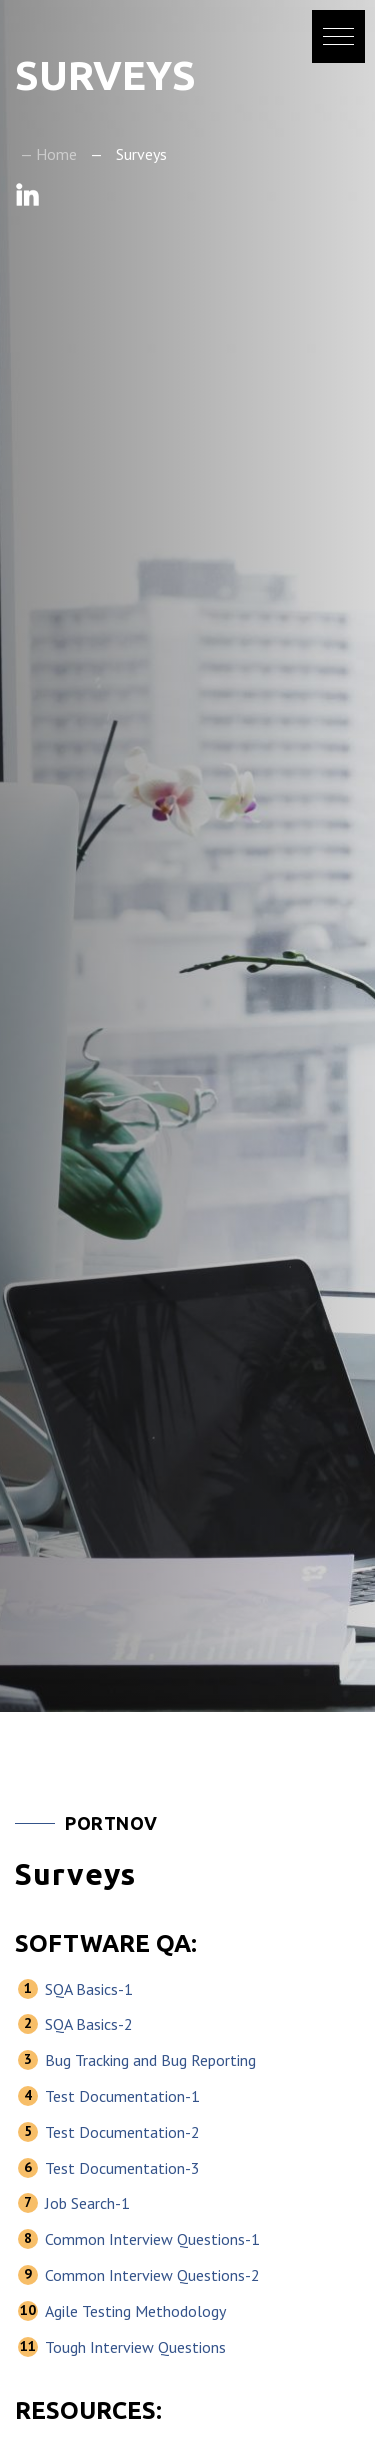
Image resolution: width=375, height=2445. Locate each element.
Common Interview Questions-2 (152, 2275)
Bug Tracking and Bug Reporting (150, 2060)
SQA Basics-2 (89, 2024)
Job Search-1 (87, 2203)
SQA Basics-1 (89, 1989)
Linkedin (27, 194)
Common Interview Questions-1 (152, 2239)
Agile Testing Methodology (135, 2311)
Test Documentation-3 (122, 2168)
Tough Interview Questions (135, 2347)
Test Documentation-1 (122, 2096)
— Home (48, 154)
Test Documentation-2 (122, 2132)
